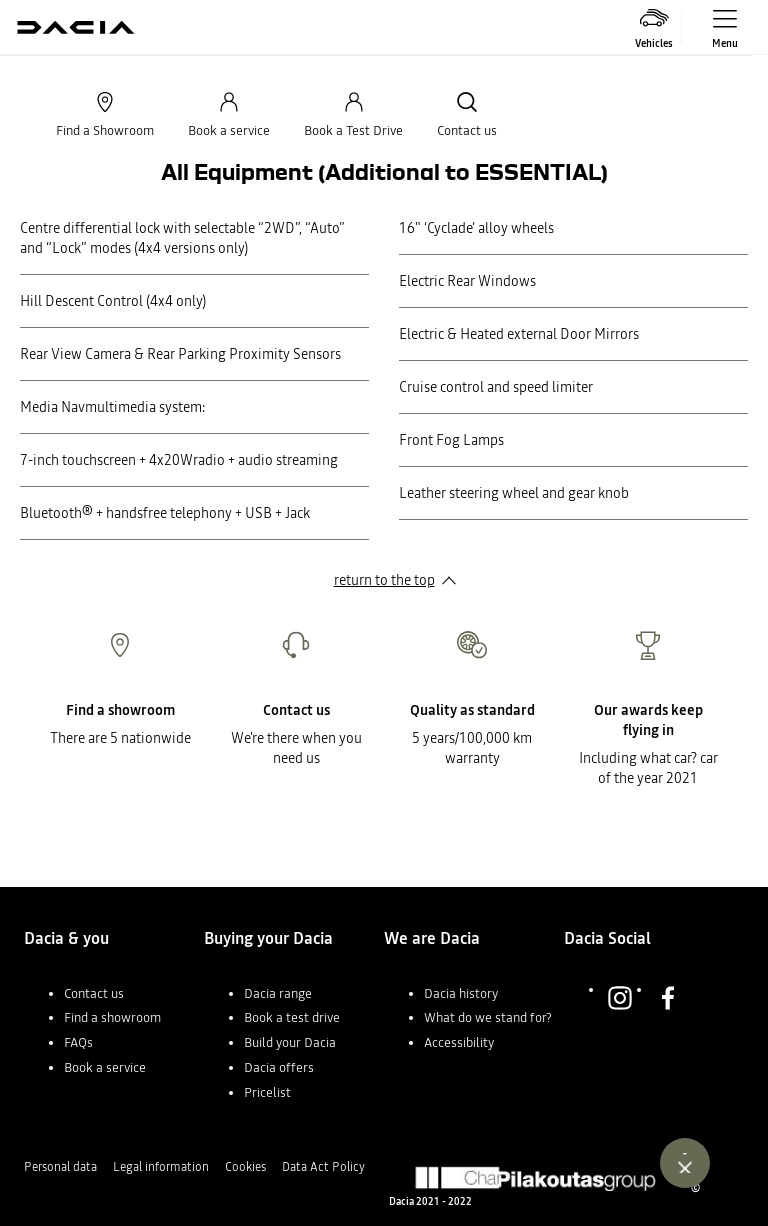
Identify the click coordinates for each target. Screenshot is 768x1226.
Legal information (161, 1167)
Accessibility (459, 1042)
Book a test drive (292, 1017)
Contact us (94, 993)
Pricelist (267, 1092)
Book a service (105, 1067)
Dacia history (461, 993)
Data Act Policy (323, 1167)
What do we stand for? (488, 1017)
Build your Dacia (290, 1042)
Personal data (60, 1167)
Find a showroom (112, 1017)
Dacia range (278, 993)
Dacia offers (279, 1067)
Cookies (245, 1167)
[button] (114, 1002)
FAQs (78, 1042)
